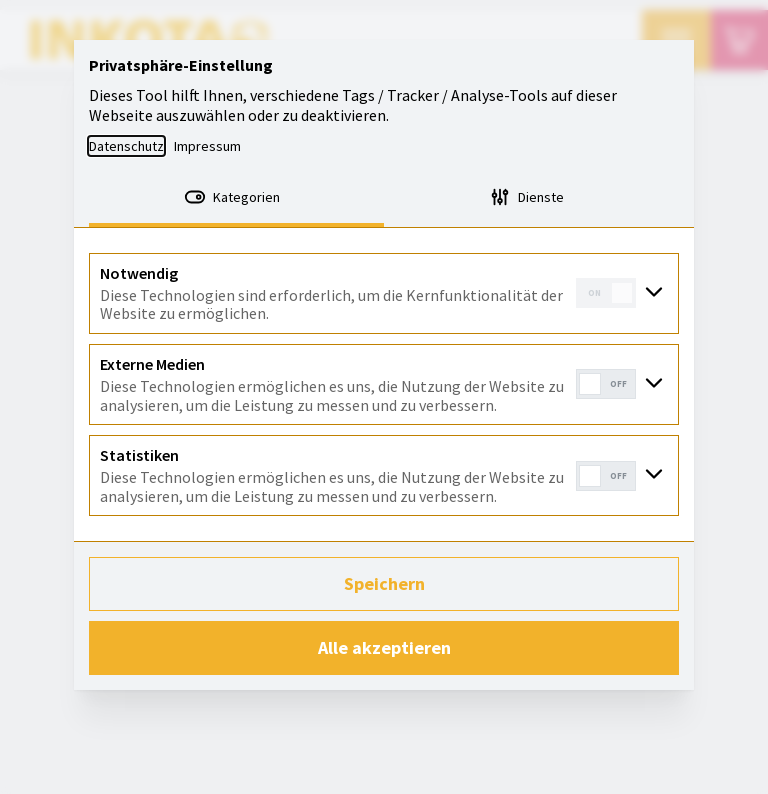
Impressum (207, 146)
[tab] (236, 199)
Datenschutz (126, 146)
